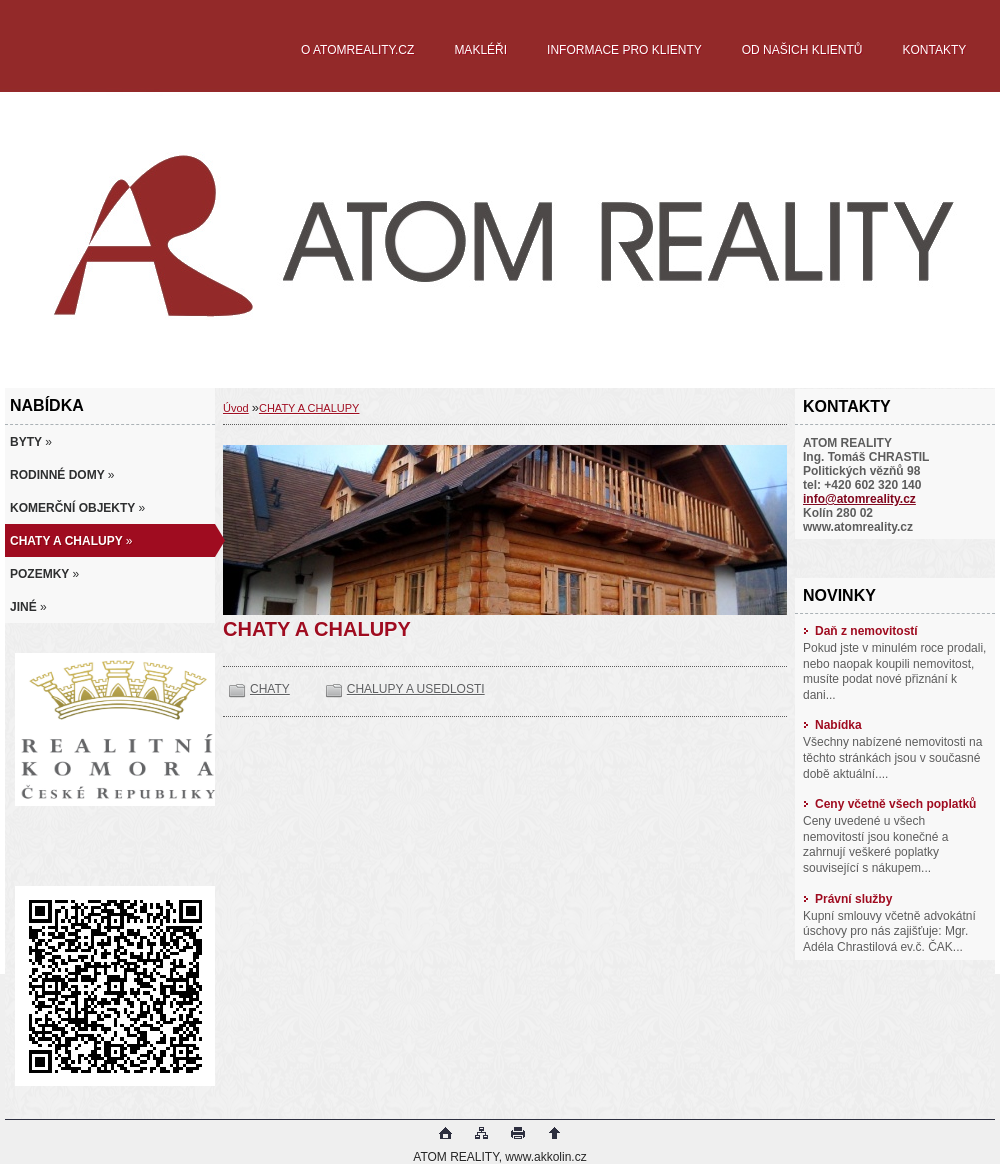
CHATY (270, 689)
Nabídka (832, 725)
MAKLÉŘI (480, 50)
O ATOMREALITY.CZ (357, 50)
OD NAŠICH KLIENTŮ (802, 50)
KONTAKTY (934, 50)
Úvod (236, 408)
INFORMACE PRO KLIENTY (624, 50)
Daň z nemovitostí (860, 631)
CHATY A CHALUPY (309, 408)
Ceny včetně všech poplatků (889, 804)
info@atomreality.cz (859, 499)
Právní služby (847, 899)
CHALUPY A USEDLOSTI (416, 689)
